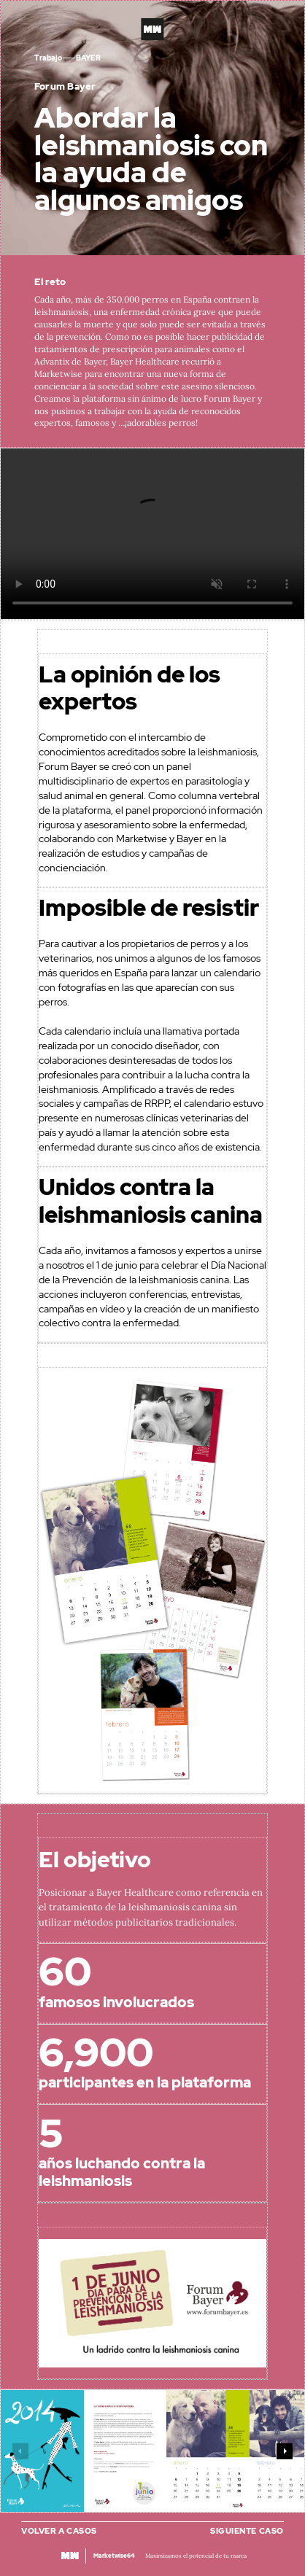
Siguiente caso (247, 2531)
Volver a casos (59, 2531)
